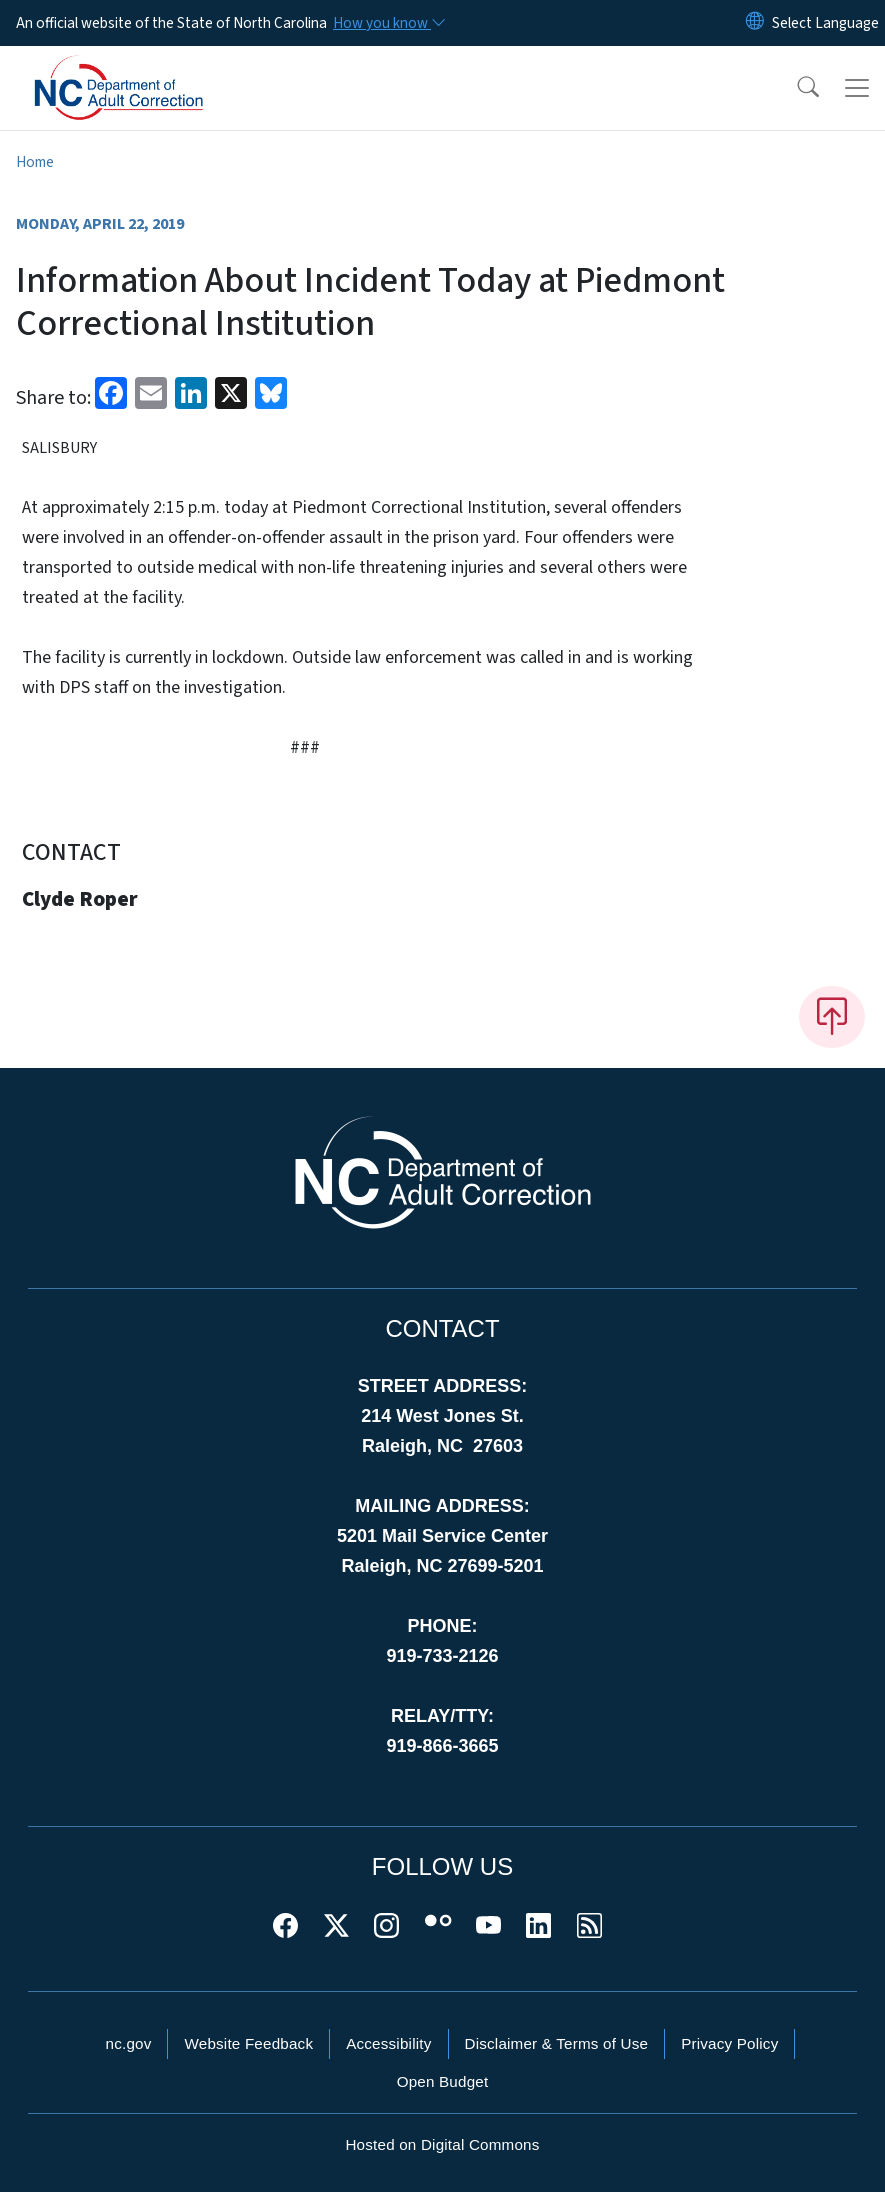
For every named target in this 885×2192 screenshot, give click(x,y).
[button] (795, 88)
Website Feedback (248, 2043)
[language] (825, 23)
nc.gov (129, 2043)
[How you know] (388, 23)
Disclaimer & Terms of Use (557, 2043)
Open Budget (443, 2081)
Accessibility (388, 2043)
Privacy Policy (729, 2043)
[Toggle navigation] (857, 88)
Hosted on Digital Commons (442, 2144)
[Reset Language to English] (755, 23)
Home (35, 162)
